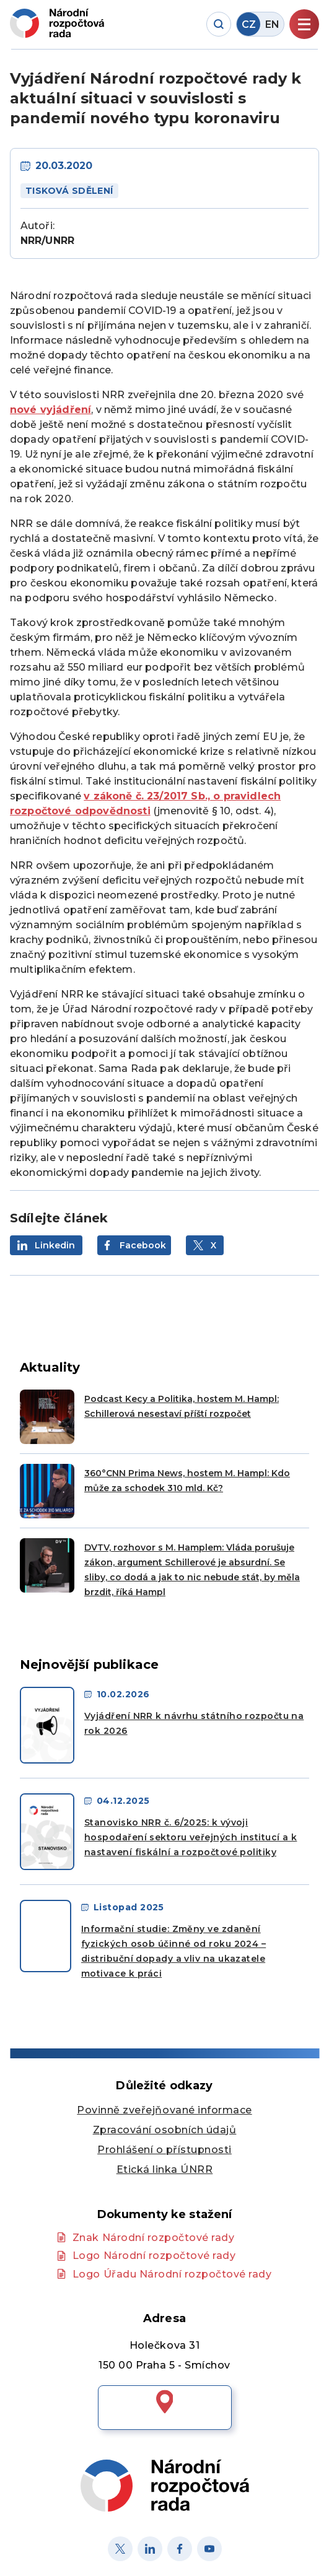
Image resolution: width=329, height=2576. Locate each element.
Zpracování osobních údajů (165, 2130)
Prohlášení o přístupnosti (164, 2150)
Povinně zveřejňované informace (164, 2110)
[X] (120, 2548)
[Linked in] (150, 2548)
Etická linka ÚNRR (164, 2169)
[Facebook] (179, 2548)
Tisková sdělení (69, 190)
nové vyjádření (50, 410)
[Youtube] (209, 2548)
